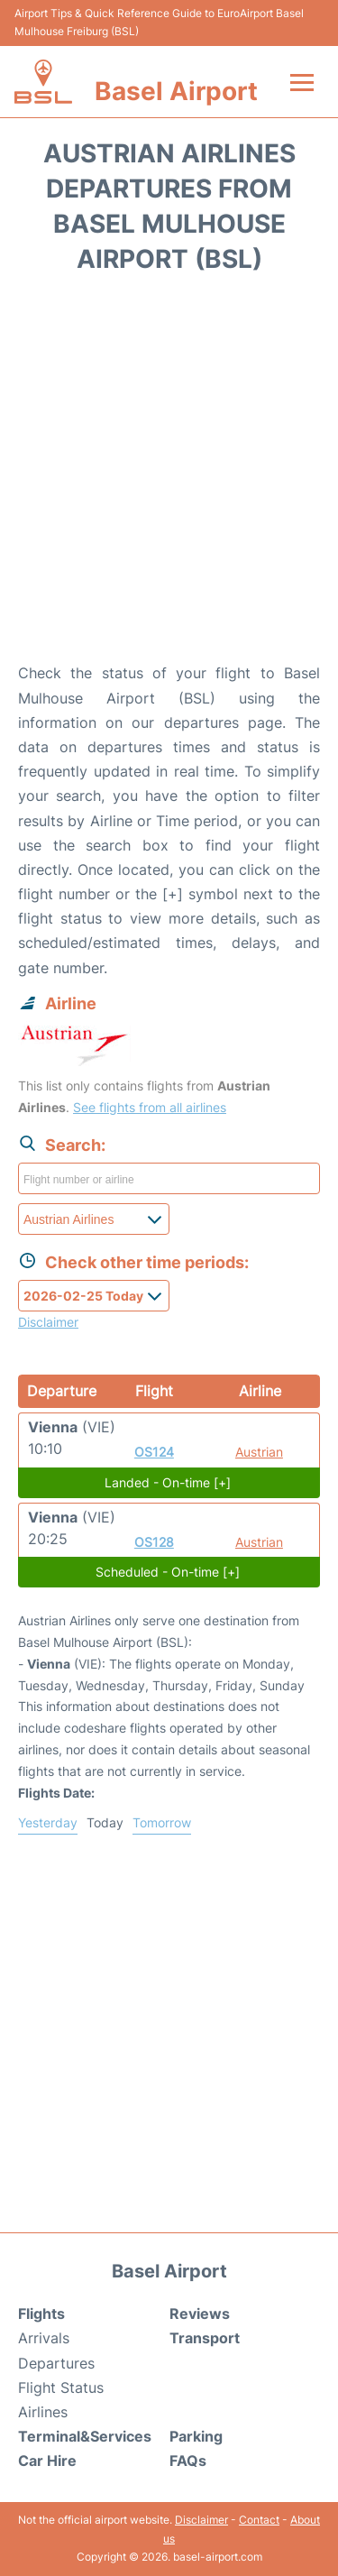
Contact (259, 2519)
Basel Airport (176, 91)
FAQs (187, 2461)
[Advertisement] (169, 474)
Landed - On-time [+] (168, 1482)
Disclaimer (201, 2519)
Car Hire (47, 2461)
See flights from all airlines (149, 1107)
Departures (56, 2363)
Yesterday (48, 1822)
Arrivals (43, 2338)
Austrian (259, 1451)
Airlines (43, 2412)
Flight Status (61, 2387)
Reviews (199, 2314)
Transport (204, 2338)
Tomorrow (161, 1822)
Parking (196, 2436)
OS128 (154, 1542)
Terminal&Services (84, 2436)
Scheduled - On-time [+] (168, 1571)
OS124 (154, 1451)
